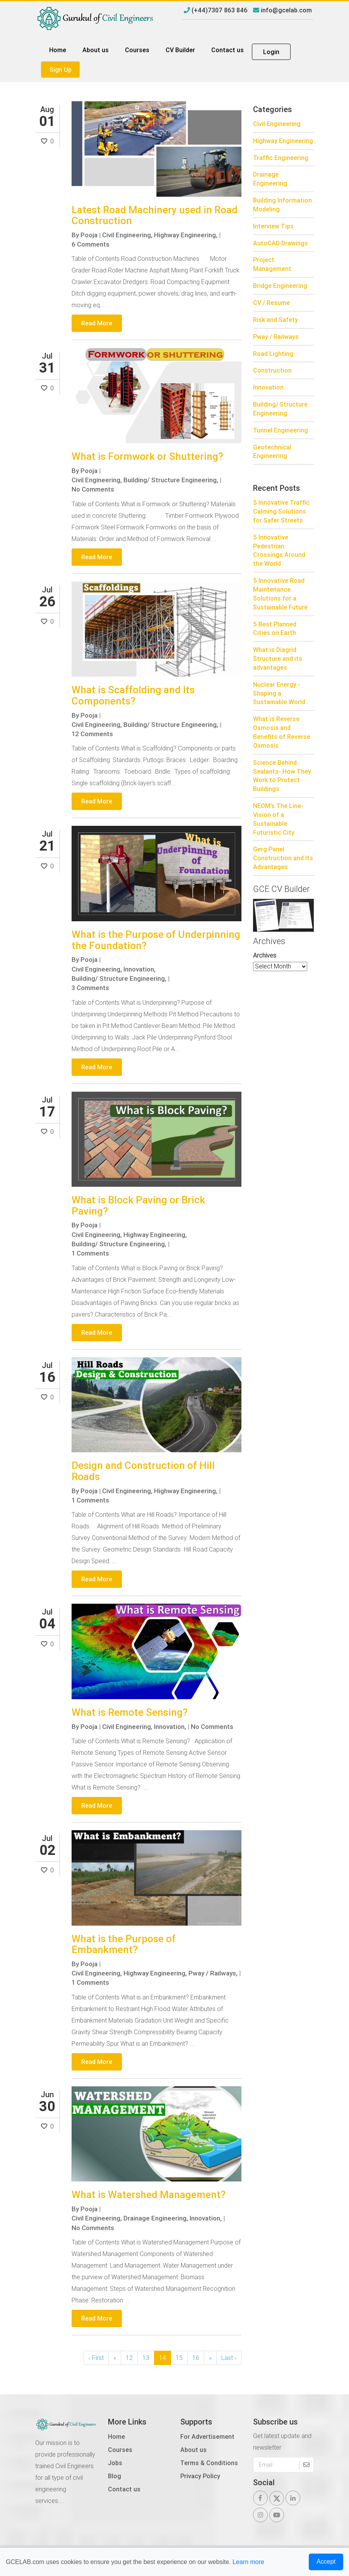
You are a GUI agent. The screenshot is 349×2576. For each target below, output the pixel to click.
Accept (325, 2561)
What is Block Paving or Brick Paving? (138, 1205)
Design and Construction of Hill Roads (143, 1471)
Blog (114, 2475)
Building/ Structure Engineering (280, 408)
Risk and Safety (275, 319)
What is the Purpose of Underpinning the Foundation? (156, 940)
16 (195, 2357)
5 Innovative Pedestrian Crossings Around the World (279, 550)
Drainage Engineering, (155, 2218)
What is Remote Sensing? (130, 1712)
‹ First (96, 2357)
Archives (264, 955)
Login (271, 52)
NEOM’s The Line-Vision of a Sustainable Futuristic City (278, 819)
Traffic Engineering (280, 158)
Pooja (89, 235)
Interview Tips (273, 226)
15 (179, 2357)
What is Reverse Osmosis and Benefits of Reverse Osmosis (281, 732)
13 (145, 2357)
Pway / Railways (276, 336)
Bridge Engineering (280, 285)
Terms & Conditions (209, 2462)
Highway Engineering (283, 141)
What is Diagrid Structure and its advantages (277, 658)
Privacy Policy (200, 2475)
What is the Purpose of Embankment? (124, 1944)
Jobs (115, 2462)
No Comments (93, 489)
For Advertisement (207, 2436)
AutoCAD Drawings (280, 243)
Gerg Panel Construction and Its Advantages (283, 858)
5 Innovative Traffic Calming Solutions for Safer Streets (281, 511)
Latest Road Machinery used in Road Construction (155, 215)
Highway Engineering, (185, 235)
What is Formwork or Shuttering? (147, 456)
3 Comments (90, 987)
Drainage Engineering (270, 178)
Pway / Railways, (213, 1973)
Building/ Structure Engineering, (170, 480)
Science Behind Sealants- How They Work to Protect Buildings (282, 776)
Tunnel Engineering (280, 430)
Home (57, 50)
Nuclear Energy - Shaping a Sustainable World (279, 693)
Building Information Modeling (282, 204)
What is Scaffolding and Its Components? (133, 695)
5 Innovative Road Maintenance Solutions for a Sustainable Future (280, 594)
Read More (96, 323)
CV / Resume (271, 302)
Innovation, (139, 969)
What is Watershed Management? (149, 2194)
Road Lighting (273, 353)
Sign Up (61, 69)
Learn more (248, 2562)
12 (129, 2357)
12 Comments (92, 734)
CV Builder (180, 50)
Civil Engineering (277, 124)
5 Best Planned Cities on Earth (274, 628)
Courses (137, 50)
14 (162, 2357)
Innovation (268, 387)
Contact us (227, 50)
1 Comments (90, 1253)
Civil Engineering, (127, 235)
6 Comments (90, 244)
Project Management (272, 264)
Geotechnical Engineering (272, 451)
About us (95, 50)
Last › (228, 2357)
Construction (272, 370)
